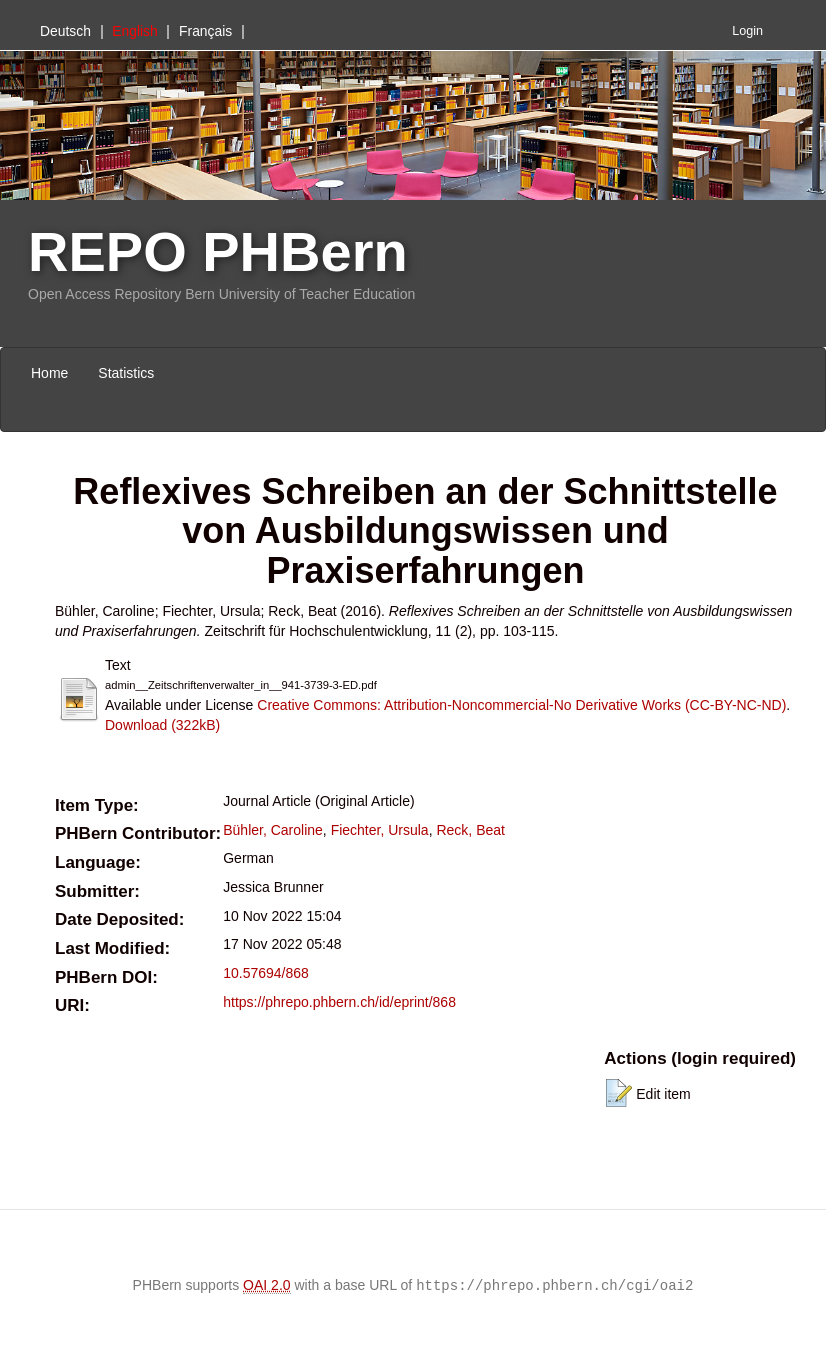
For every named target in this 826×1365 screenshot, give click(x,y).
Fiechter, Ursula (380, 830)
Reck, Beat (470, 830)
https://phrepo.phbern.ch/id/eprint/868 (339, 1002)
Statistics (126, 373)
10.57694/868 (266, 973)
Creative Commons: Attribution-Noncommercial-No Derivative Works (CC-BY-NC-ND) (521, 705)
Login (747, 31)
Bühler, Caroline (273, 830)
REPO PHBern (218, 251)
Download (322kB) (162, 725)
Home (49, 373)
